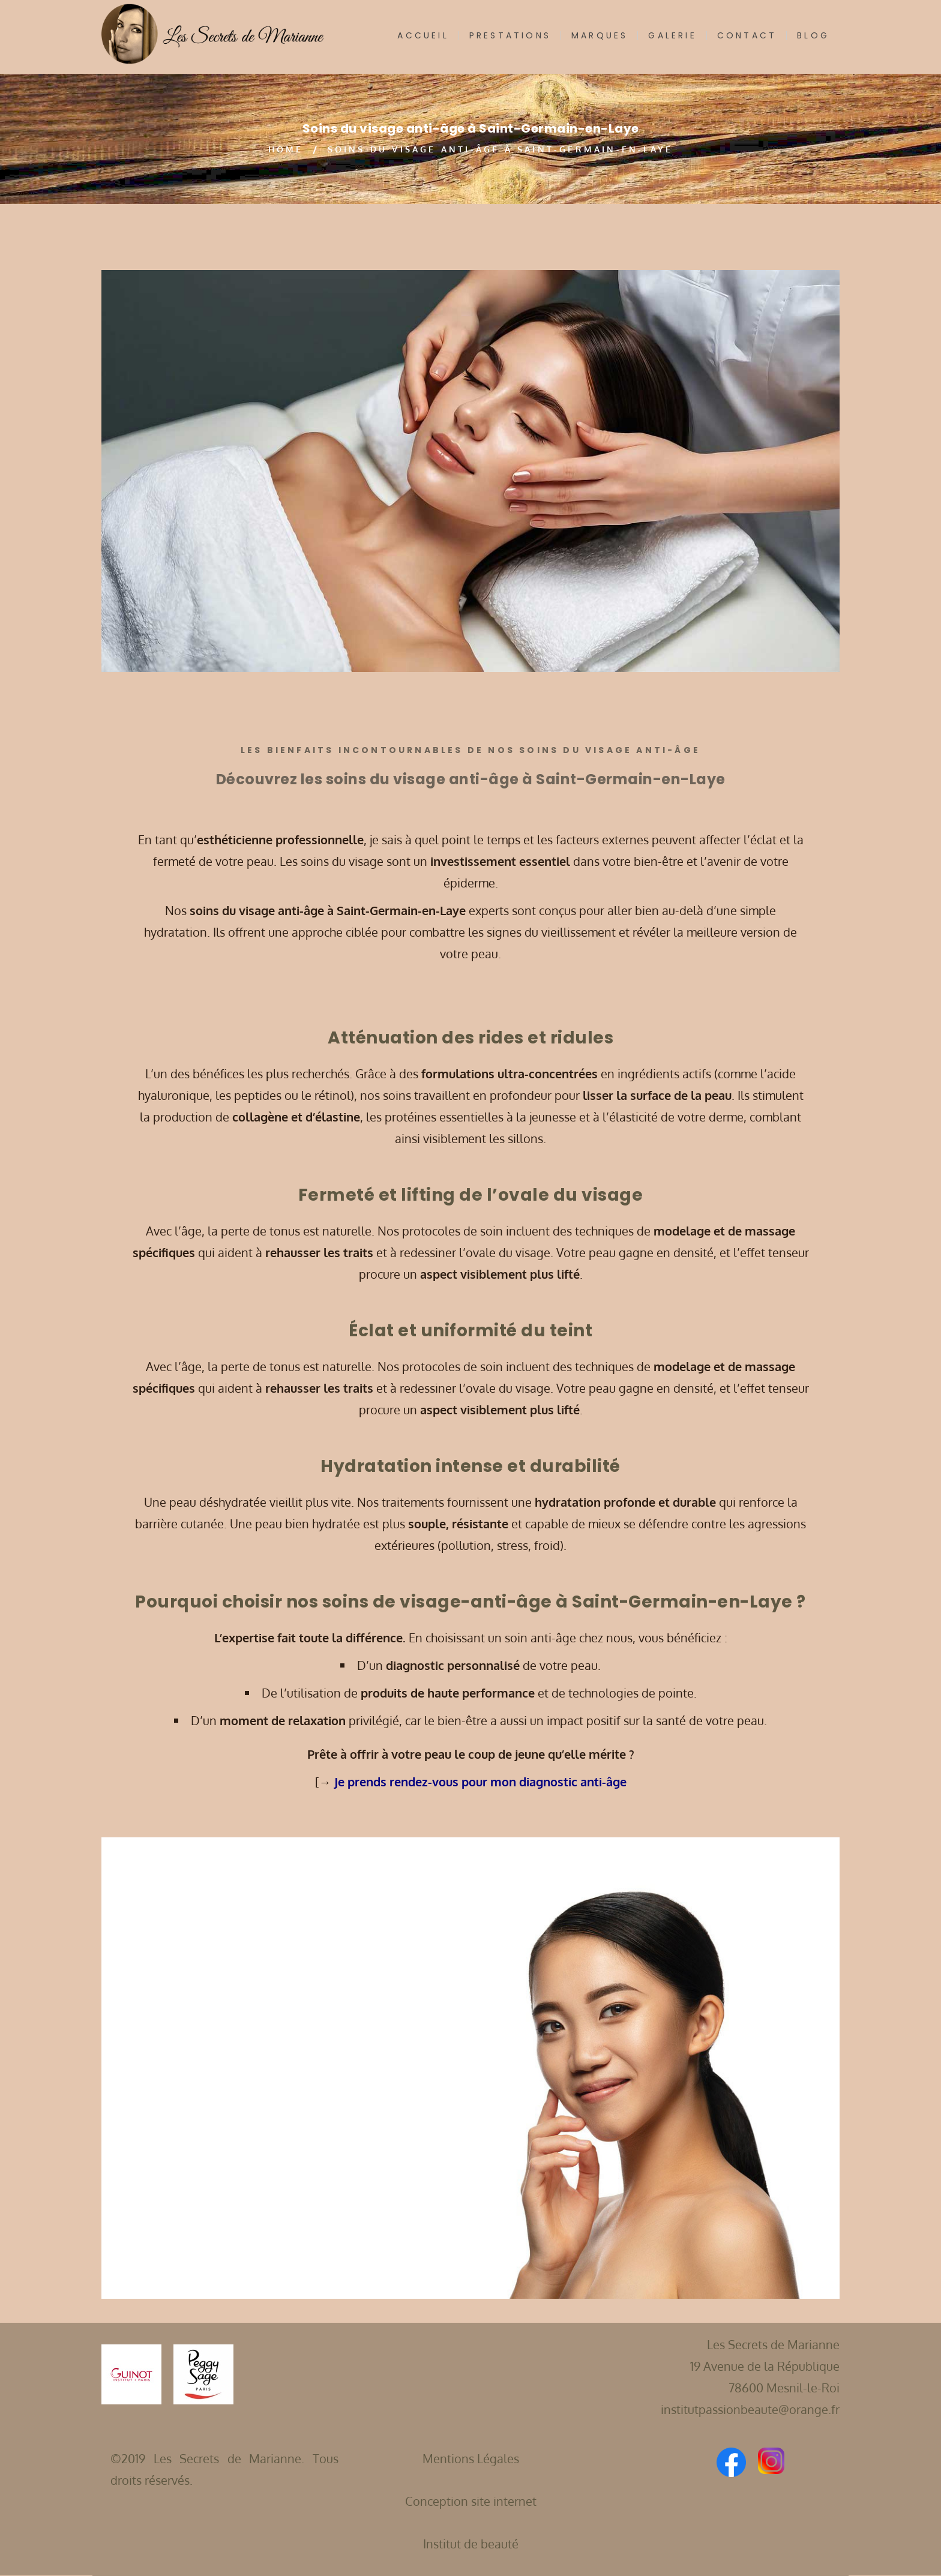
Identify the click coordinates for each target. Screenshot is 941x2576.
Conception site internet (471, 2501)
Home (286, 149)
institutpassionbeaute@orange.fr (750, 2409)
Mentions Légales (470, 2458)
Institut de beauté (471, 2543)
